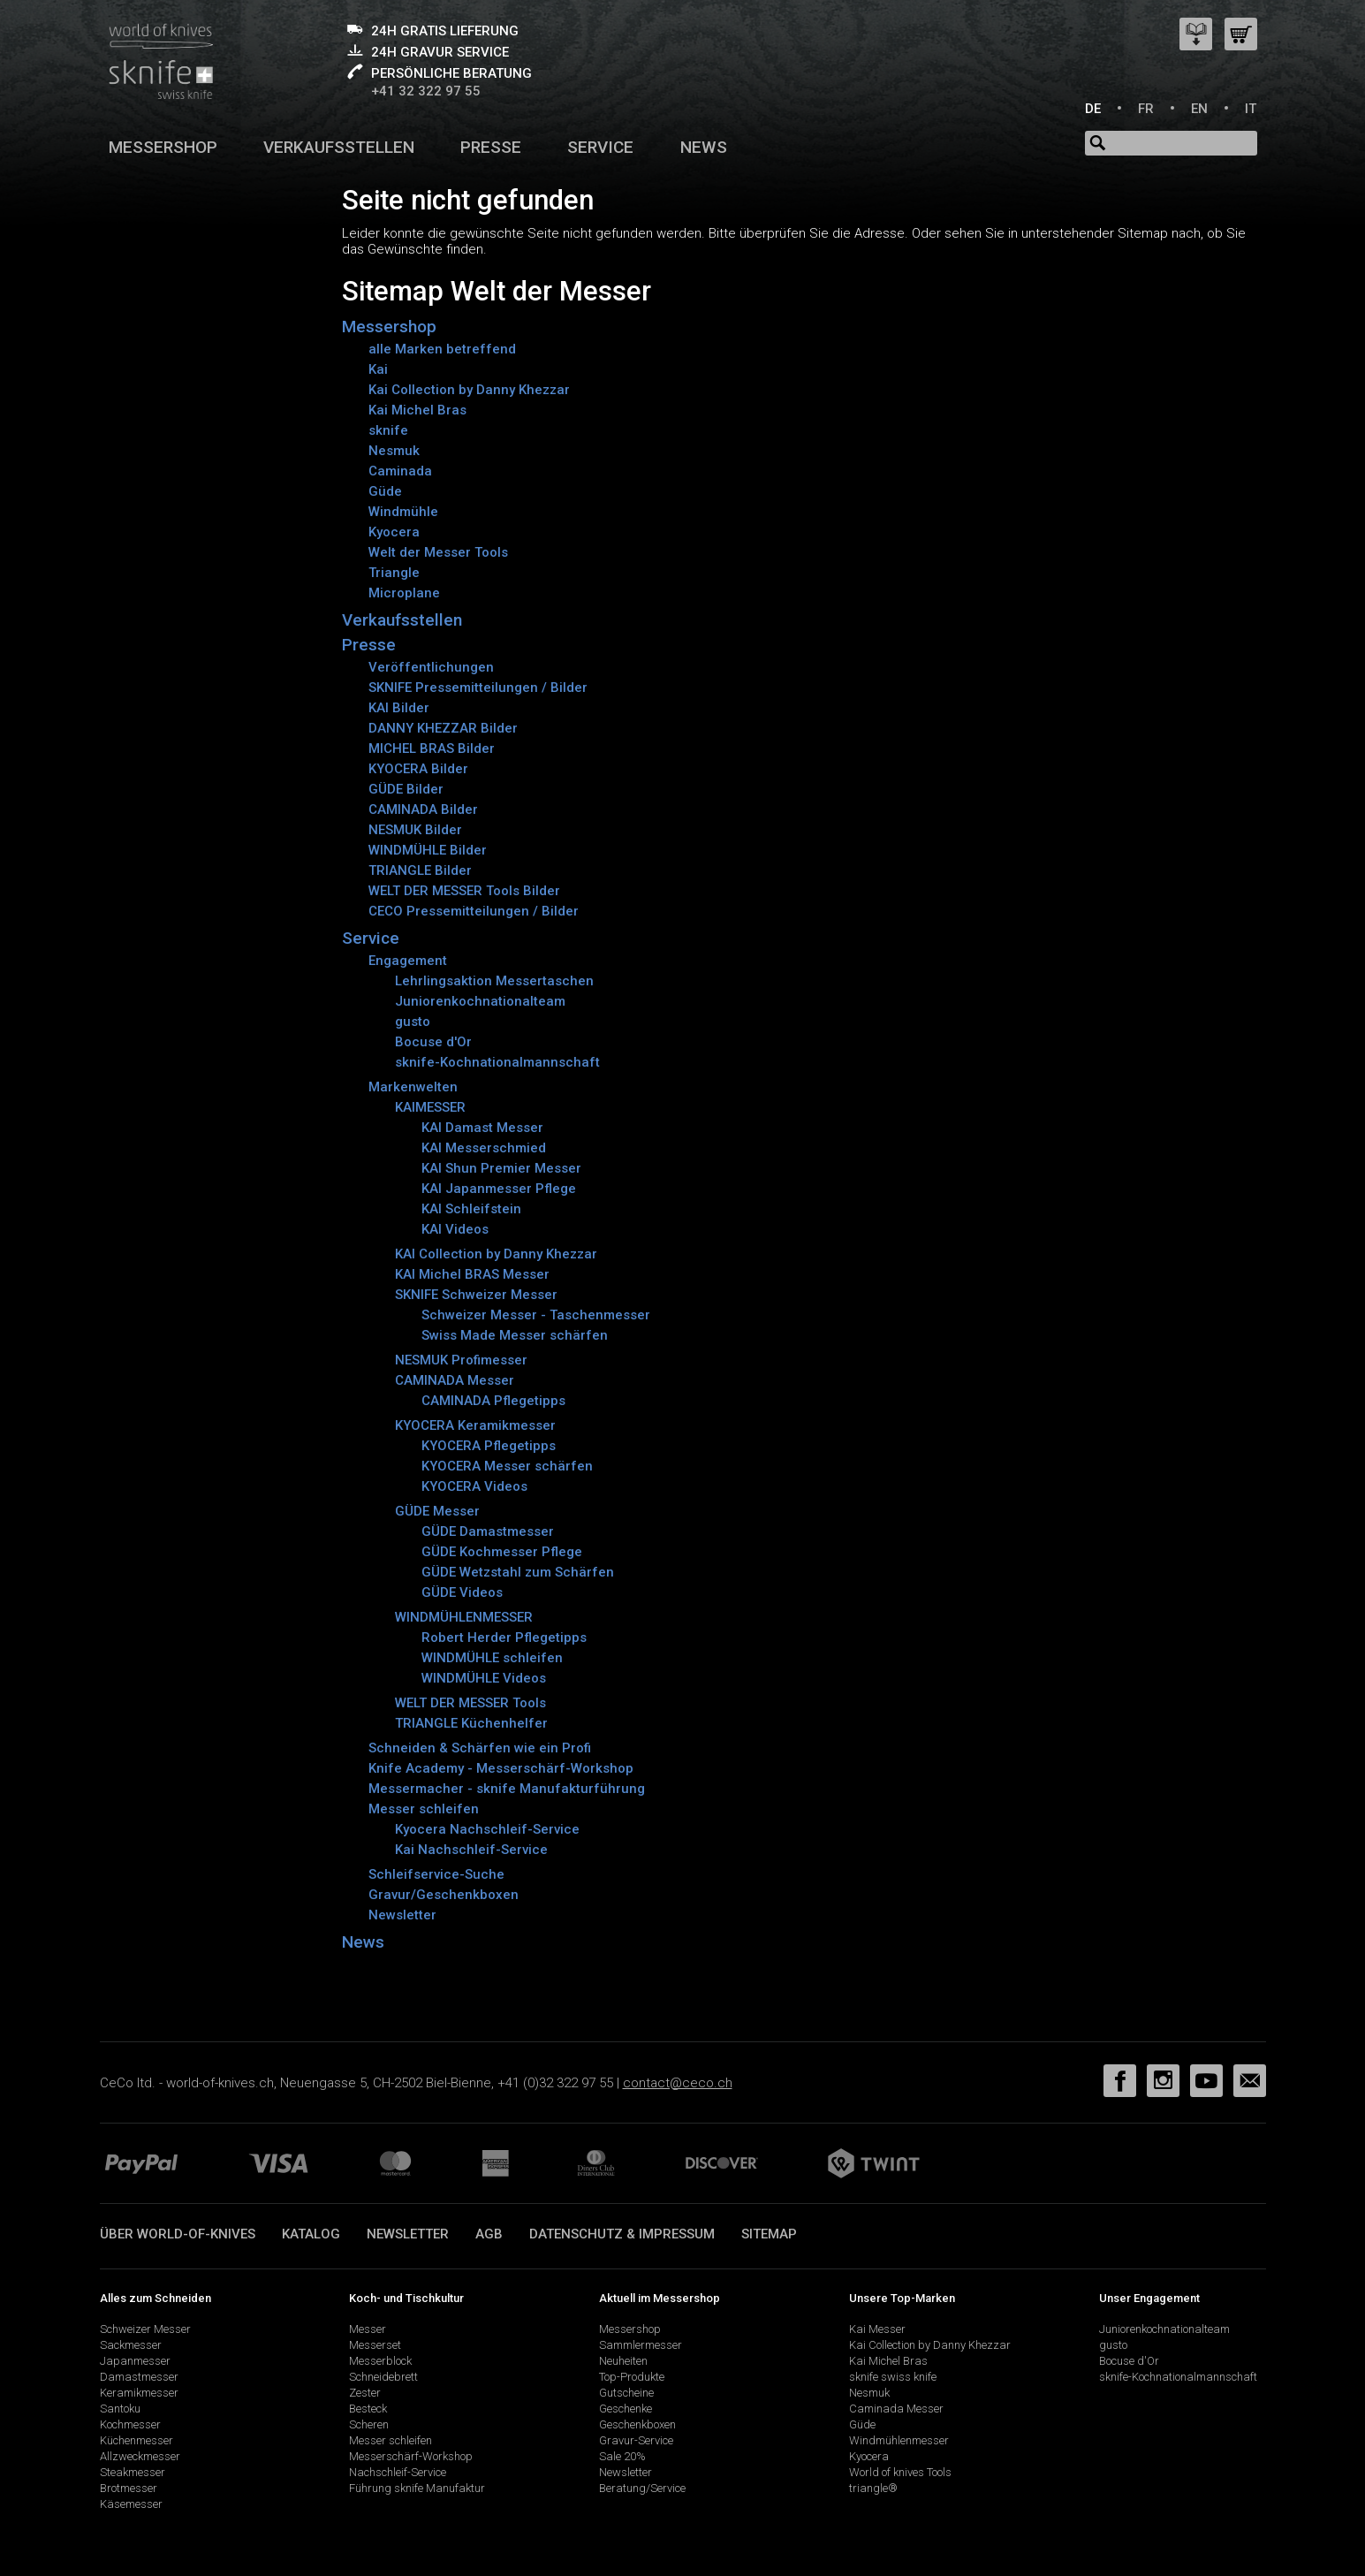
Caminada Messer (896, 2408)
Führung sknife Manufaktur (417, 2488)
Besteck (368, 2408)
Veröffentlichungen (431, 667)
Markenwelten (413, 1087)
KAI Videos (455, 1229)
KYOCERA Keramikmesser (475, 1425)
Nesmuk (394, 451)
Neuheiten (623, 2360)
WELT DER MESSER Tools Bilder (464, 891)
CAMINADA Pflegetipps (493, 1401)
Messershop (163, 147)
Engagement (407, 961)
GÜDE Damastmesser (487, 1531)
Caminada (400, 471)
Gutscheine (626, 2392)
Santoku (120, 2408)
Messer (367, 2329)
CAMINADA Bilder (423, 809)
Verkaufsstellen (338, 147)
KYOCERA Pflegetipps (488, 1446)
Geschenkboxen (637, 2424)
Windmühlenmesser (899, 2440)
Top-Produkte (631, 2376)
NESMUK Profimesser (461, 1360)
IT (1250, 109)
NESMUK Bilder (415, 830)
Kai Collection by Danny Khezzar (469, 390)
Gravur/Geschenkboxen (443, 1895)
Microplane (404, 593)
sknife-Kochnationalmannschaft (497, 1062)
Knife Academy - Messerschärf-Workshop (500, 1768)
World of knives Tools (900, 2472)
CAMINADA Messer (454, 1380)
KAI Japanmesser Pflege (498, 1189)
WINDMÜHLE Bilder (427, 850)
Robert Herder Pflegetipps (504, 1637)
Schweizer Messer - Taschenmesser (535, 1315)
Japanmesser (135, 2360)
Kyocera (394, 532)
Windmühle (403, 512)
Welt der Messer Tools (438, 552)
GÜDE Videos (462, 1592)
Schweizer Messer (145, 2329)
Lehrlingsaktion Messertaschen (494, 981)
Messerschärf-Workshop (411, 2456)
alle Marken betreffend (442, 349)
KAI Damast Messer (482, 1128)
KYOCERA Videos (474, 1486)
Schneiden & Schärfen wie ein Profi (479, 1748)
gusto (412, 1022)
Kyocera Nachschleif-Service (487, 1829)
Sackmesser (131, 2345)
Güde (385, 491)
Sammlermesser (640, 2345)
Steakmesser (132, 2472)
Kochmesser (130, 2424)
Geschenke (625, 2408)
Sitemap (769, 2234)
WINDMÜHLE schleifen (492, 1658)
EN (1199, 109)
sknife (388, 430)
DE (1093, 109)
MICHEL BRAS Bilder (431, 748)
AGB (489, 2234)
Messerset (375, 2345)
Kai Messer (877, 2329)
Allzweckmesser (140, 2456)
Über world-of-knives (177, 2234)
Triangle (394, 573)
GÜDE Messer (437, 1511)
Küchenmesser (136, 2440)
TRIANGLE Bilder (420, 870)
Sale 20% (622, 2456)
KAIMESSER (430, 1107)
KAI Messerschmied (483, 1148)
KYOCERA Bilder (418, 769)
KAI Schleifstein (471, 1209)
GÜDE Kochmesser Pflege (501, 1552)
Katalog (311, 2234)
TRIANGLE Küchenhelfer (471, 1723)
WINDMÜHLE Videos (483, 1678)
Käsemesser (131, 2504)
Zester (365, 2392)
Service (600, 147)
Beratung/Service (642, 2488)
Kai (378, 369)
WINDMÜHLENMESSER (464, 1617)
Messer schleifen (423, 1809)
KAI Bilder (398, 708)
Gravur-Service (636, 2440)
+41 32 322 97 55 (426, 91)
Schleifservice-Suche (436, 1874)
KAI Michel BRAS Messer (472, 1274)
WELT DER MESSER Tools (470, 1703)
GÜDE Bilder (406, 789)
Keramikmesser (139, 2392)
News (703, 147)
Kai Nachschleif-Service (471, 1850)
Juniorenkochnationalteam (480, 1001)
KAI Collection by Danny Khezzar (496, 1254)
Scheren (369, 2424)
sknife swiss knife (893, 2376)
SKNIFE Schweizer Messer (476, 1295)
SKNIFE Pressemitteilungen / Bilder (478, 687)
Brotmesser (128, 2488)
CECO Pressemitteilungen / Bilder (473, 911)
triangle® (873, 2488)
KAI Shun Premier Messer (501, 1168)
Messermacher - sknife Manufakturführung (506, 1789)
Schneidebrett (383, 2376)
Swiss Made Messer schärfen (514, 1335)
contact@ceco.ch (677, 2083)
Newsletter (402, 1915)
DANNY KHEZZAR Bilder (443, 728)
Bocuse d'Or (433, 1042)
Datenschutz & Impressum (622, 2234)
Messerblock (380, 2360)
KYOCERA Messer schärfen (507, 1466)
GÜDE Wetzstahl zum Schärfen (517, 1572)
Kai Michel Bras (417, 410)
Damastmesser (139, 2376)
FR (1146, 109)
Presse (490, 147)
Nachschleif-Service (397, 2472)
